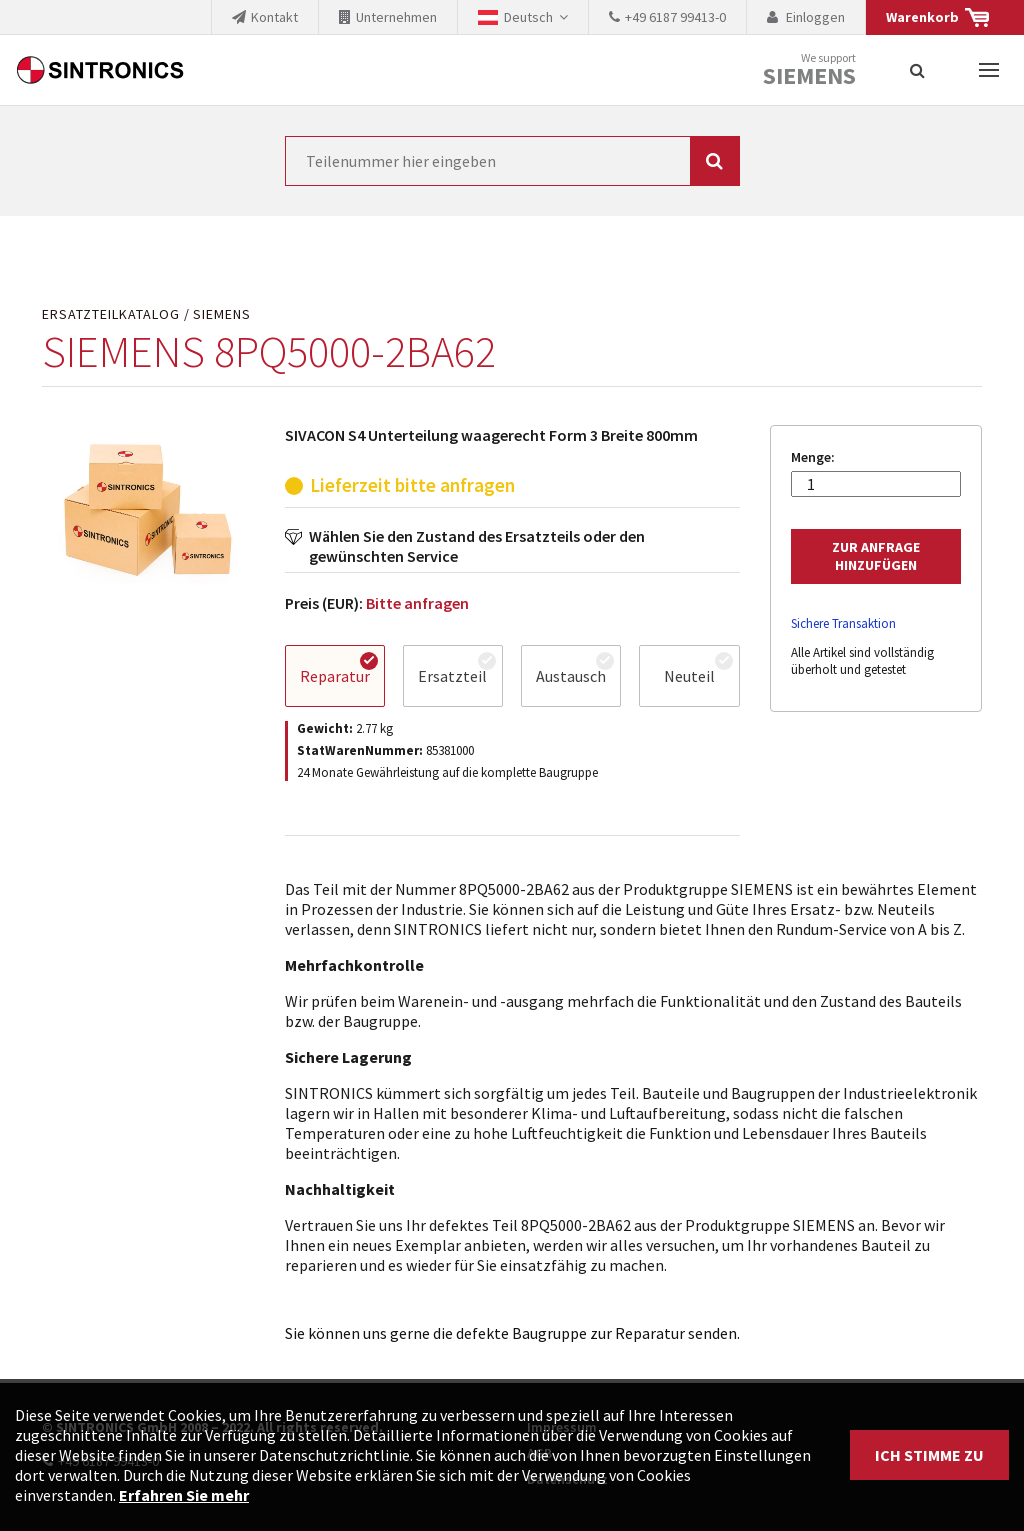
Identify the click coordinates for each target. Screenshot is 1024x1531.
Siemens (809, 76)
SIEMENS (222, 314)
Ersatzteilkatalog (111, 314)
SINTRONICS (100, 70)
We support (809, 70)
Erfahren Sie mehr (184, 1495)
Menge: (813, 457)
